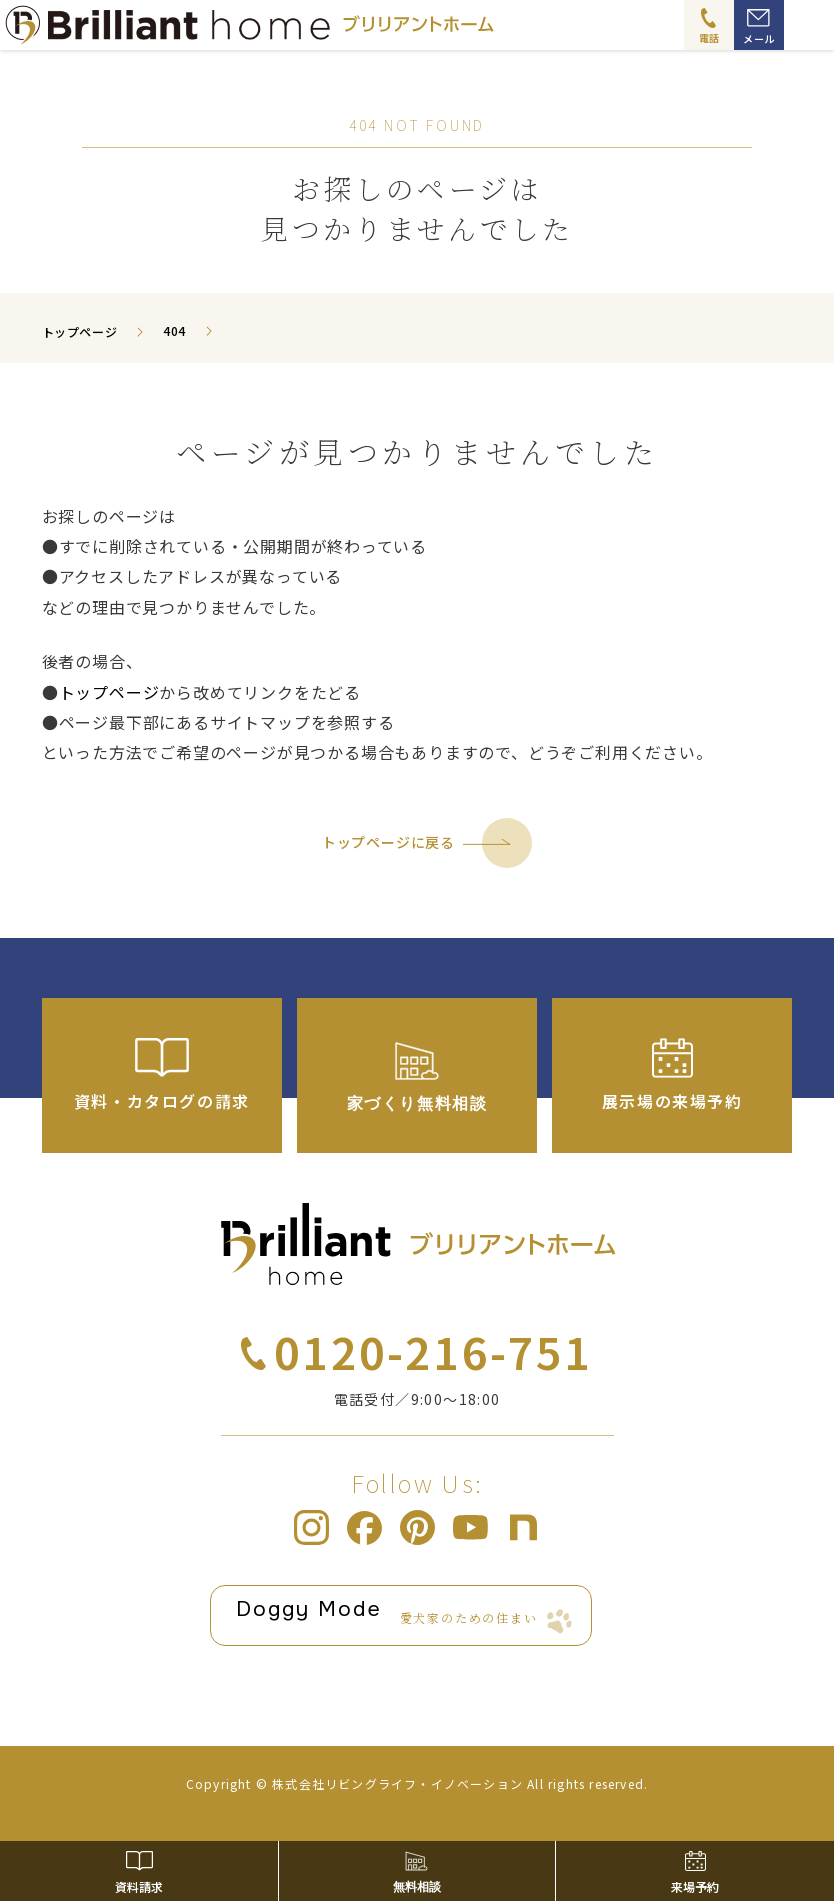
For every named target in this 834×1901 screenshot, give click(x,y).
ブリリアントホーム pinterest (417, 1527)
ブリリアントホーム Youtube (470, 1527)
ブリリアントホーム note (523, 1527)
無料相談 (417, 1887)
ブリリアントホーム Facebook (364, 1527)
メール (759, 38)
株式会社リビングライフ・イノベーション (397, 1783)
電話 (709, 37)
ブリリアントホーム (418, 1244)
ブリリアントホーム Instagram (311, 1527)
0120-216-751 (433, 1351)
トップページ (109, 692)
